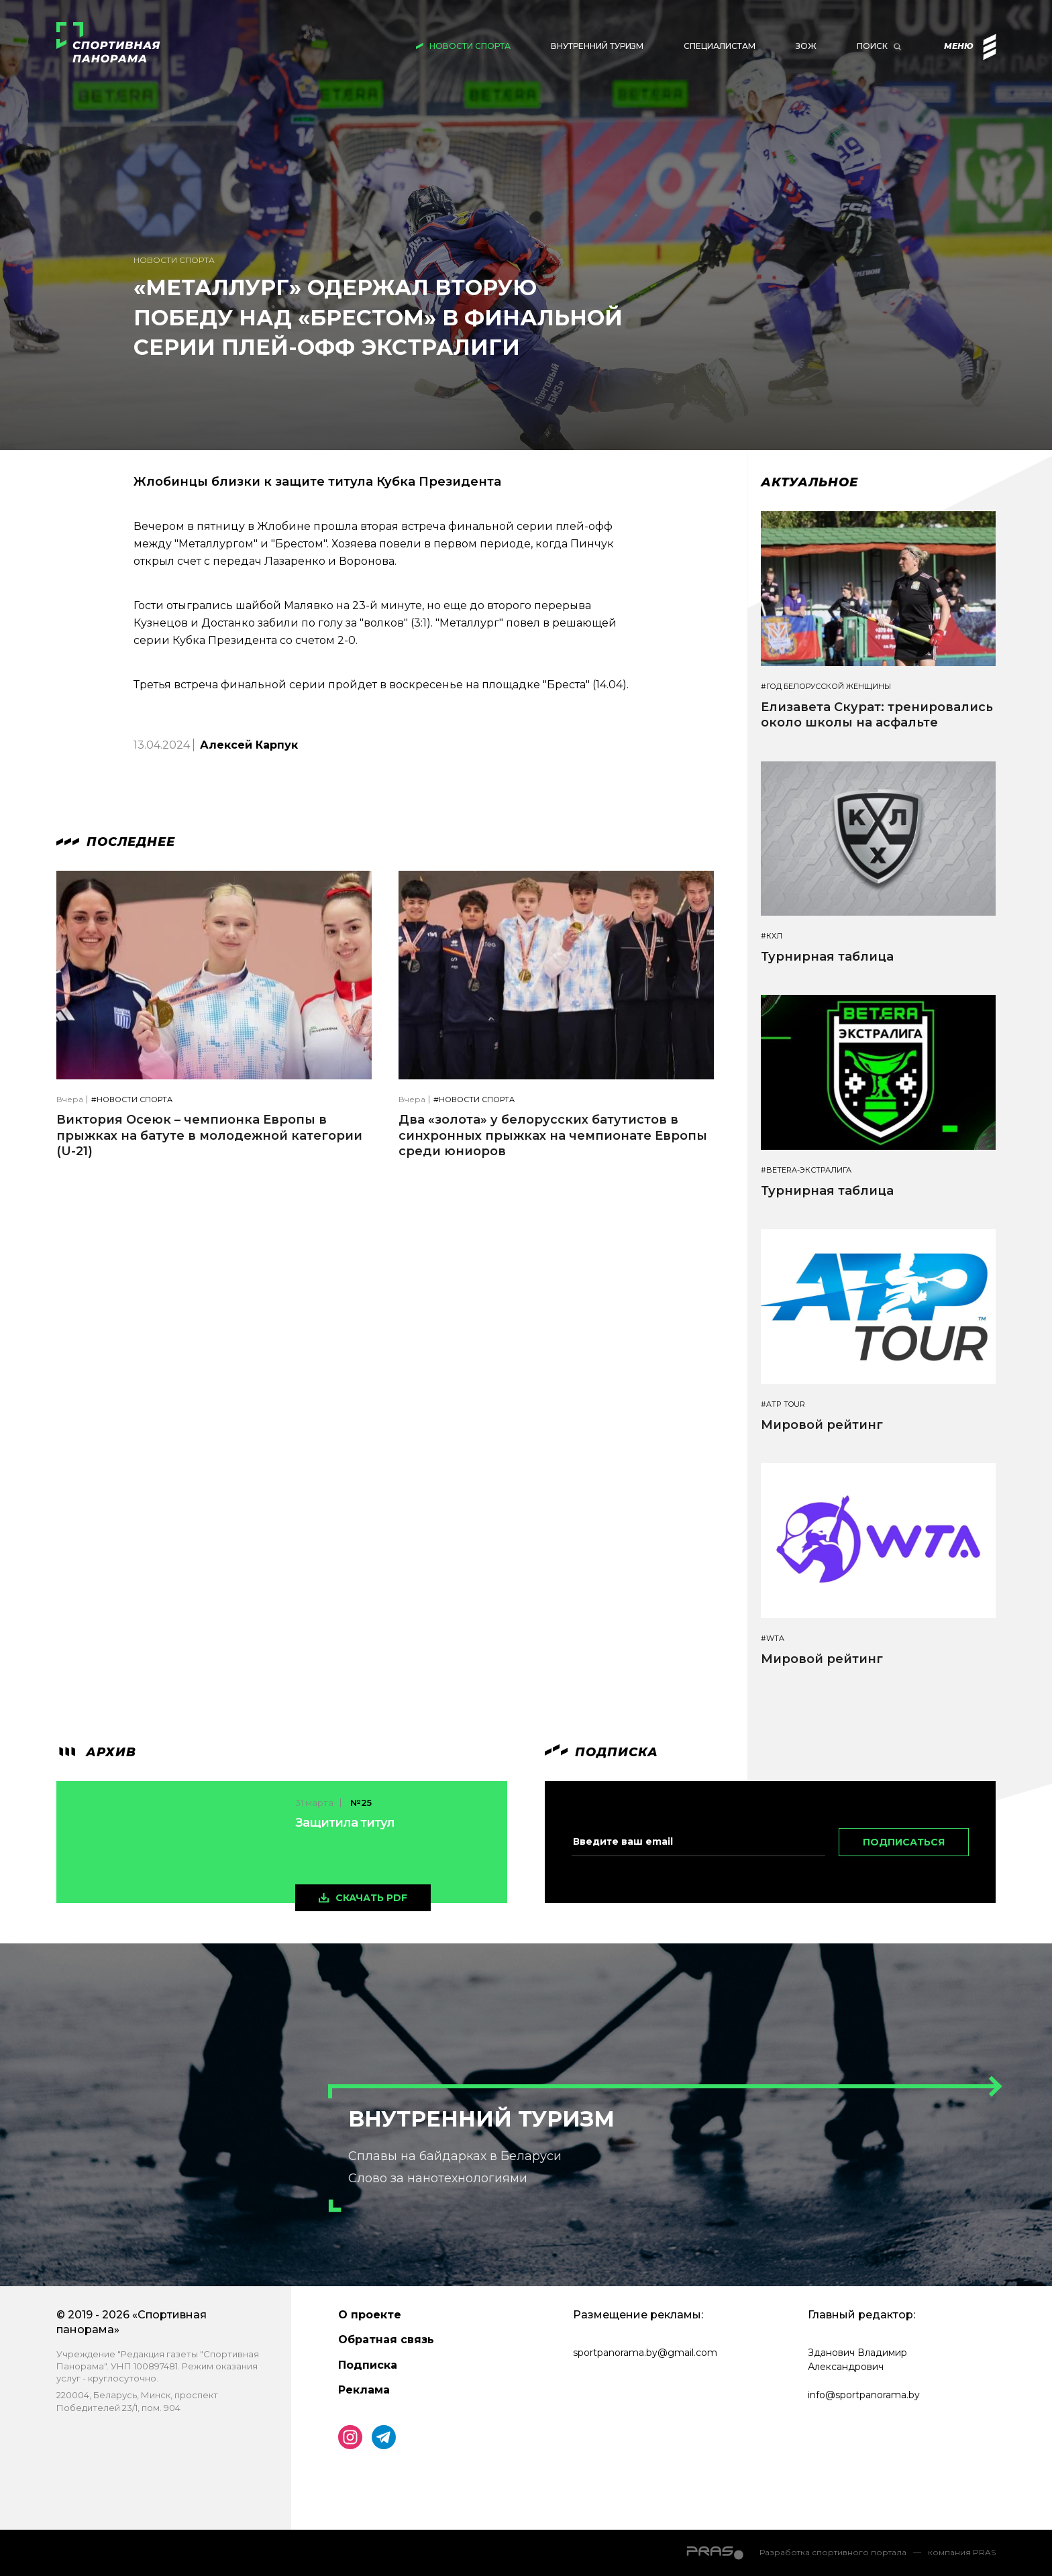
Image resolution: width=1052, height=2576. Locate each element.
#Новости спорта (131, 1100)
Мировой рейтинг (822, 1424)
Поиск (872, 46)
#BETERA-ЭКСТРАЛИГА (806, 1170)
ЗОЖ (806, 46)
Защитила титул (344, 1822)
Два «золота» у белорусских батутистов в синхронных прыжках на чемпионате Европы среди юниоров (553, 1135)
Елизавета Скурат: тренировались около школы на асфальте (877, 715)
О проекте (369, 2314)
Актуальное (809, 482)
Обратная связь (386, 2339)
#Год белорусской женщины (826, 686)
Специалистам (719, 46)
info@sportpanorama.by (864, 2395)
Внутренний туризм (597, 46)
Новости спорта (470, 46)
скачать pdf (371, 1898)
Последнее (115, 842)
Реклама (364, 2389)
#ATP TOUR (783, 1404)
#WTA (772, 1638)
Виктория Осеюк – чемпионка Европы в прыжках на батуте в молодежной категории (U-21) (209, 1135)
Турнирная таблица (827, 956)
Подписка (367, 2365)
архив (96, 1752)
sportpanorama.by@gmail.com (645, 2353)
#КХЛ (771, 936)
